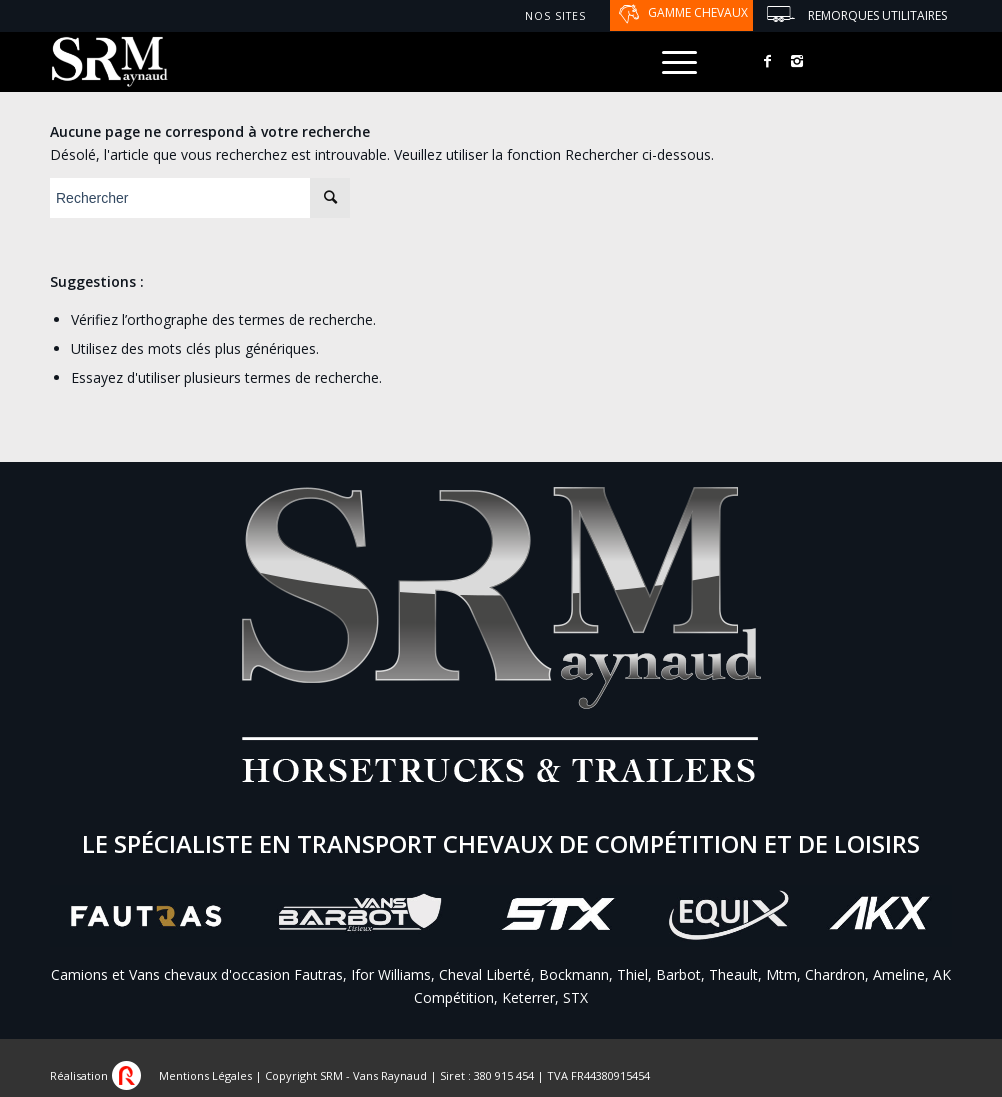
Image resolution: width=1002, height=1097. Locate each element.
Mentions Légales (205, 1075)
